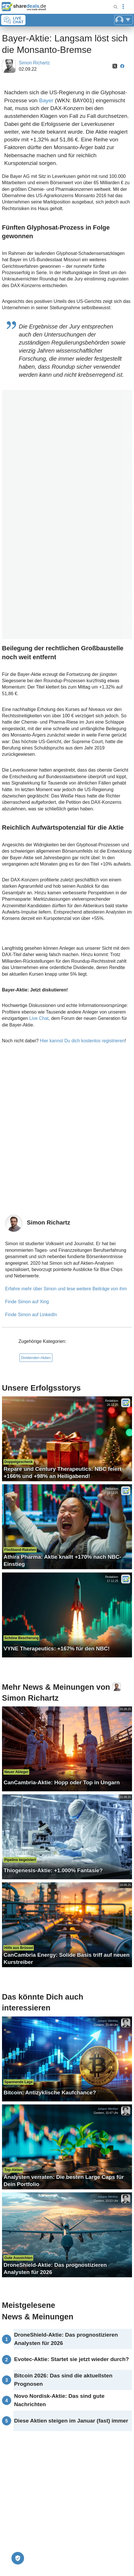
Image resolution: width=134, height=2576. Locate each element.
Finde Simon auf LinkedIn (31, 1314)
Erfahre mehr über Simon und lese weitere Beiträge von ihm (66, 1288)
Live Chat (39, 1018)
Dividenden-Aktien (36, 1358)
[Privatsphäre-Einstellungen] (17, 2558)
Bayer (46, 100)
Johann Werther (108, 2020)
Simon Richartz (34, 62)
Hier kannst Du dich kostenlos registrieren (82, 1040)
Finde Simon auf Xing (27, 1301)
